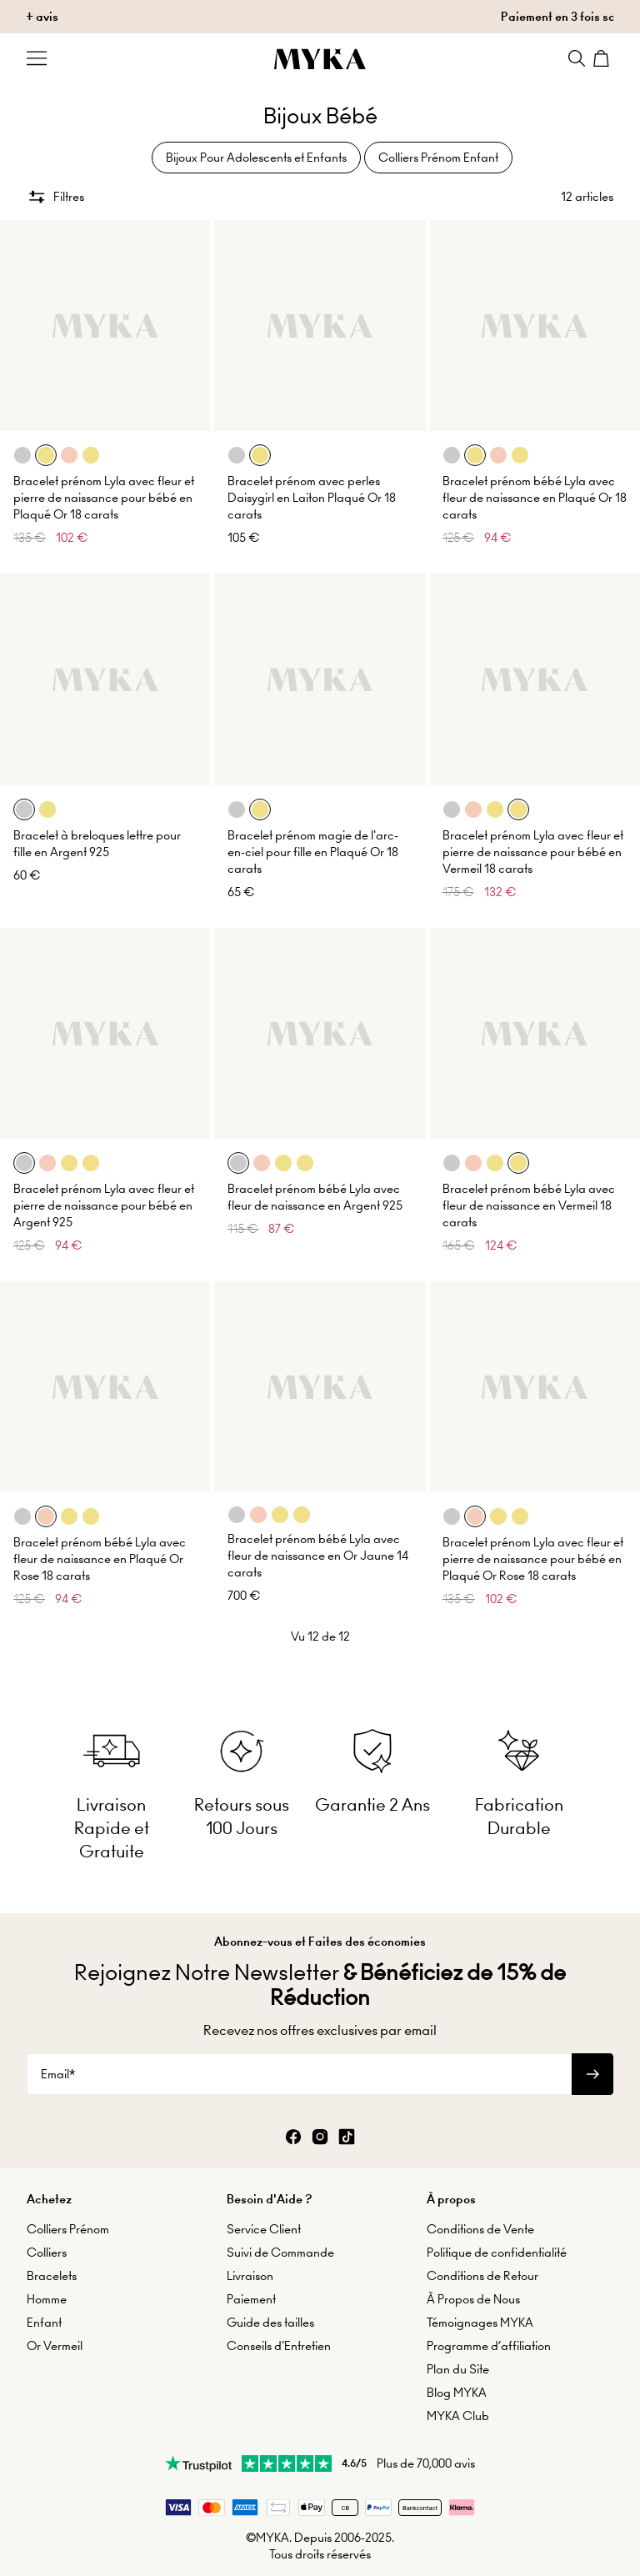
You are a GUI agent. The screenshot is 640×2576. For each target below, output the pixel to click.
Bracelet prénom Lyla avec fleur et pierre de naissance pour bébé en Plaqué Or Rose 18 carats (532, 1559)
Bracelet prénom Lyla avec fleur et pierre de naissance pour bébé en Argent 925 (103, 1205)
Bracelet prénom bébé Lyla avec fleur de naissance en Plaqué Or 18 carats (534, 498)
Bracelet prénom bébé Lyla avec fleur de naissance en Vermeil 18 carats (528, 1205)
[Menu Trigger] (37, 58)
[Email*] (299, 2074)
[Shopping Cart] (603, 58)
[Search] (577, 58)
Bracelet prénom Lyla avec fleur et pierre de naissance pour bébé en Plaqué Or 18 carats (103, 498)
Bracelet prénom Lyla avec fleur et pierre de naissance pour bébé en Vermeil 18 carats (532, 852)
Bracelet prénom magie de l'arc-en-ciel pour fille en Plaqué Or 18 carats (313, 852)
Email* (58, 2074)
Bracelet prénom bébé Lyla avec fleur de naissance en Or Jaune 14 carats (318, 1555)
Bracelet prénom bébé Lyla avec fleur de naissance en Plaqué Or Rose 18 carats (99, 1559)
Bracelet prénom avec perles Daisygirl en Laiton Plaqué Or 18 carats (312, 498)
